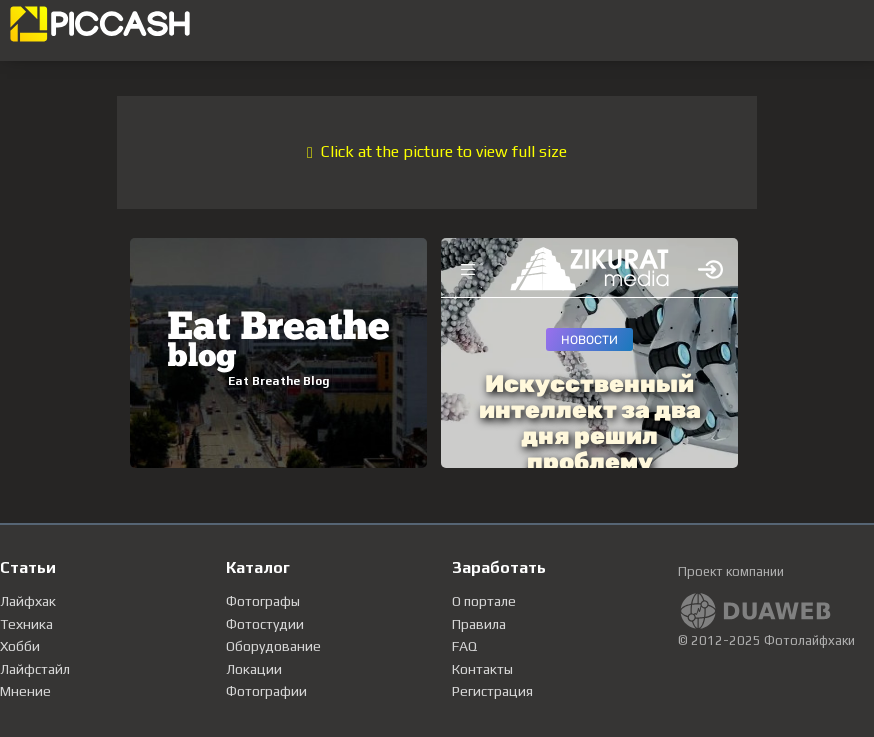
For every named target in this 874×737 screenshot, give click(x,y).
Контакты (482, 669)
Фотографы (263, 601)
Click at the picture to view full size (437, 151)
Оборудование (273, 646)
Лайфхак (28, 601)
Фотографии (266, 691)
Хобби (20, 646)
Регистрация (492, 691)
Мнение (25, 691)
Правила (479, 624)
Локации (254, 669)
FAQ (464, 646)
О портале (484, 601)
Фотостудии (265, 624)
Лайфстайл (35, 669)
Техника (26, 624)
